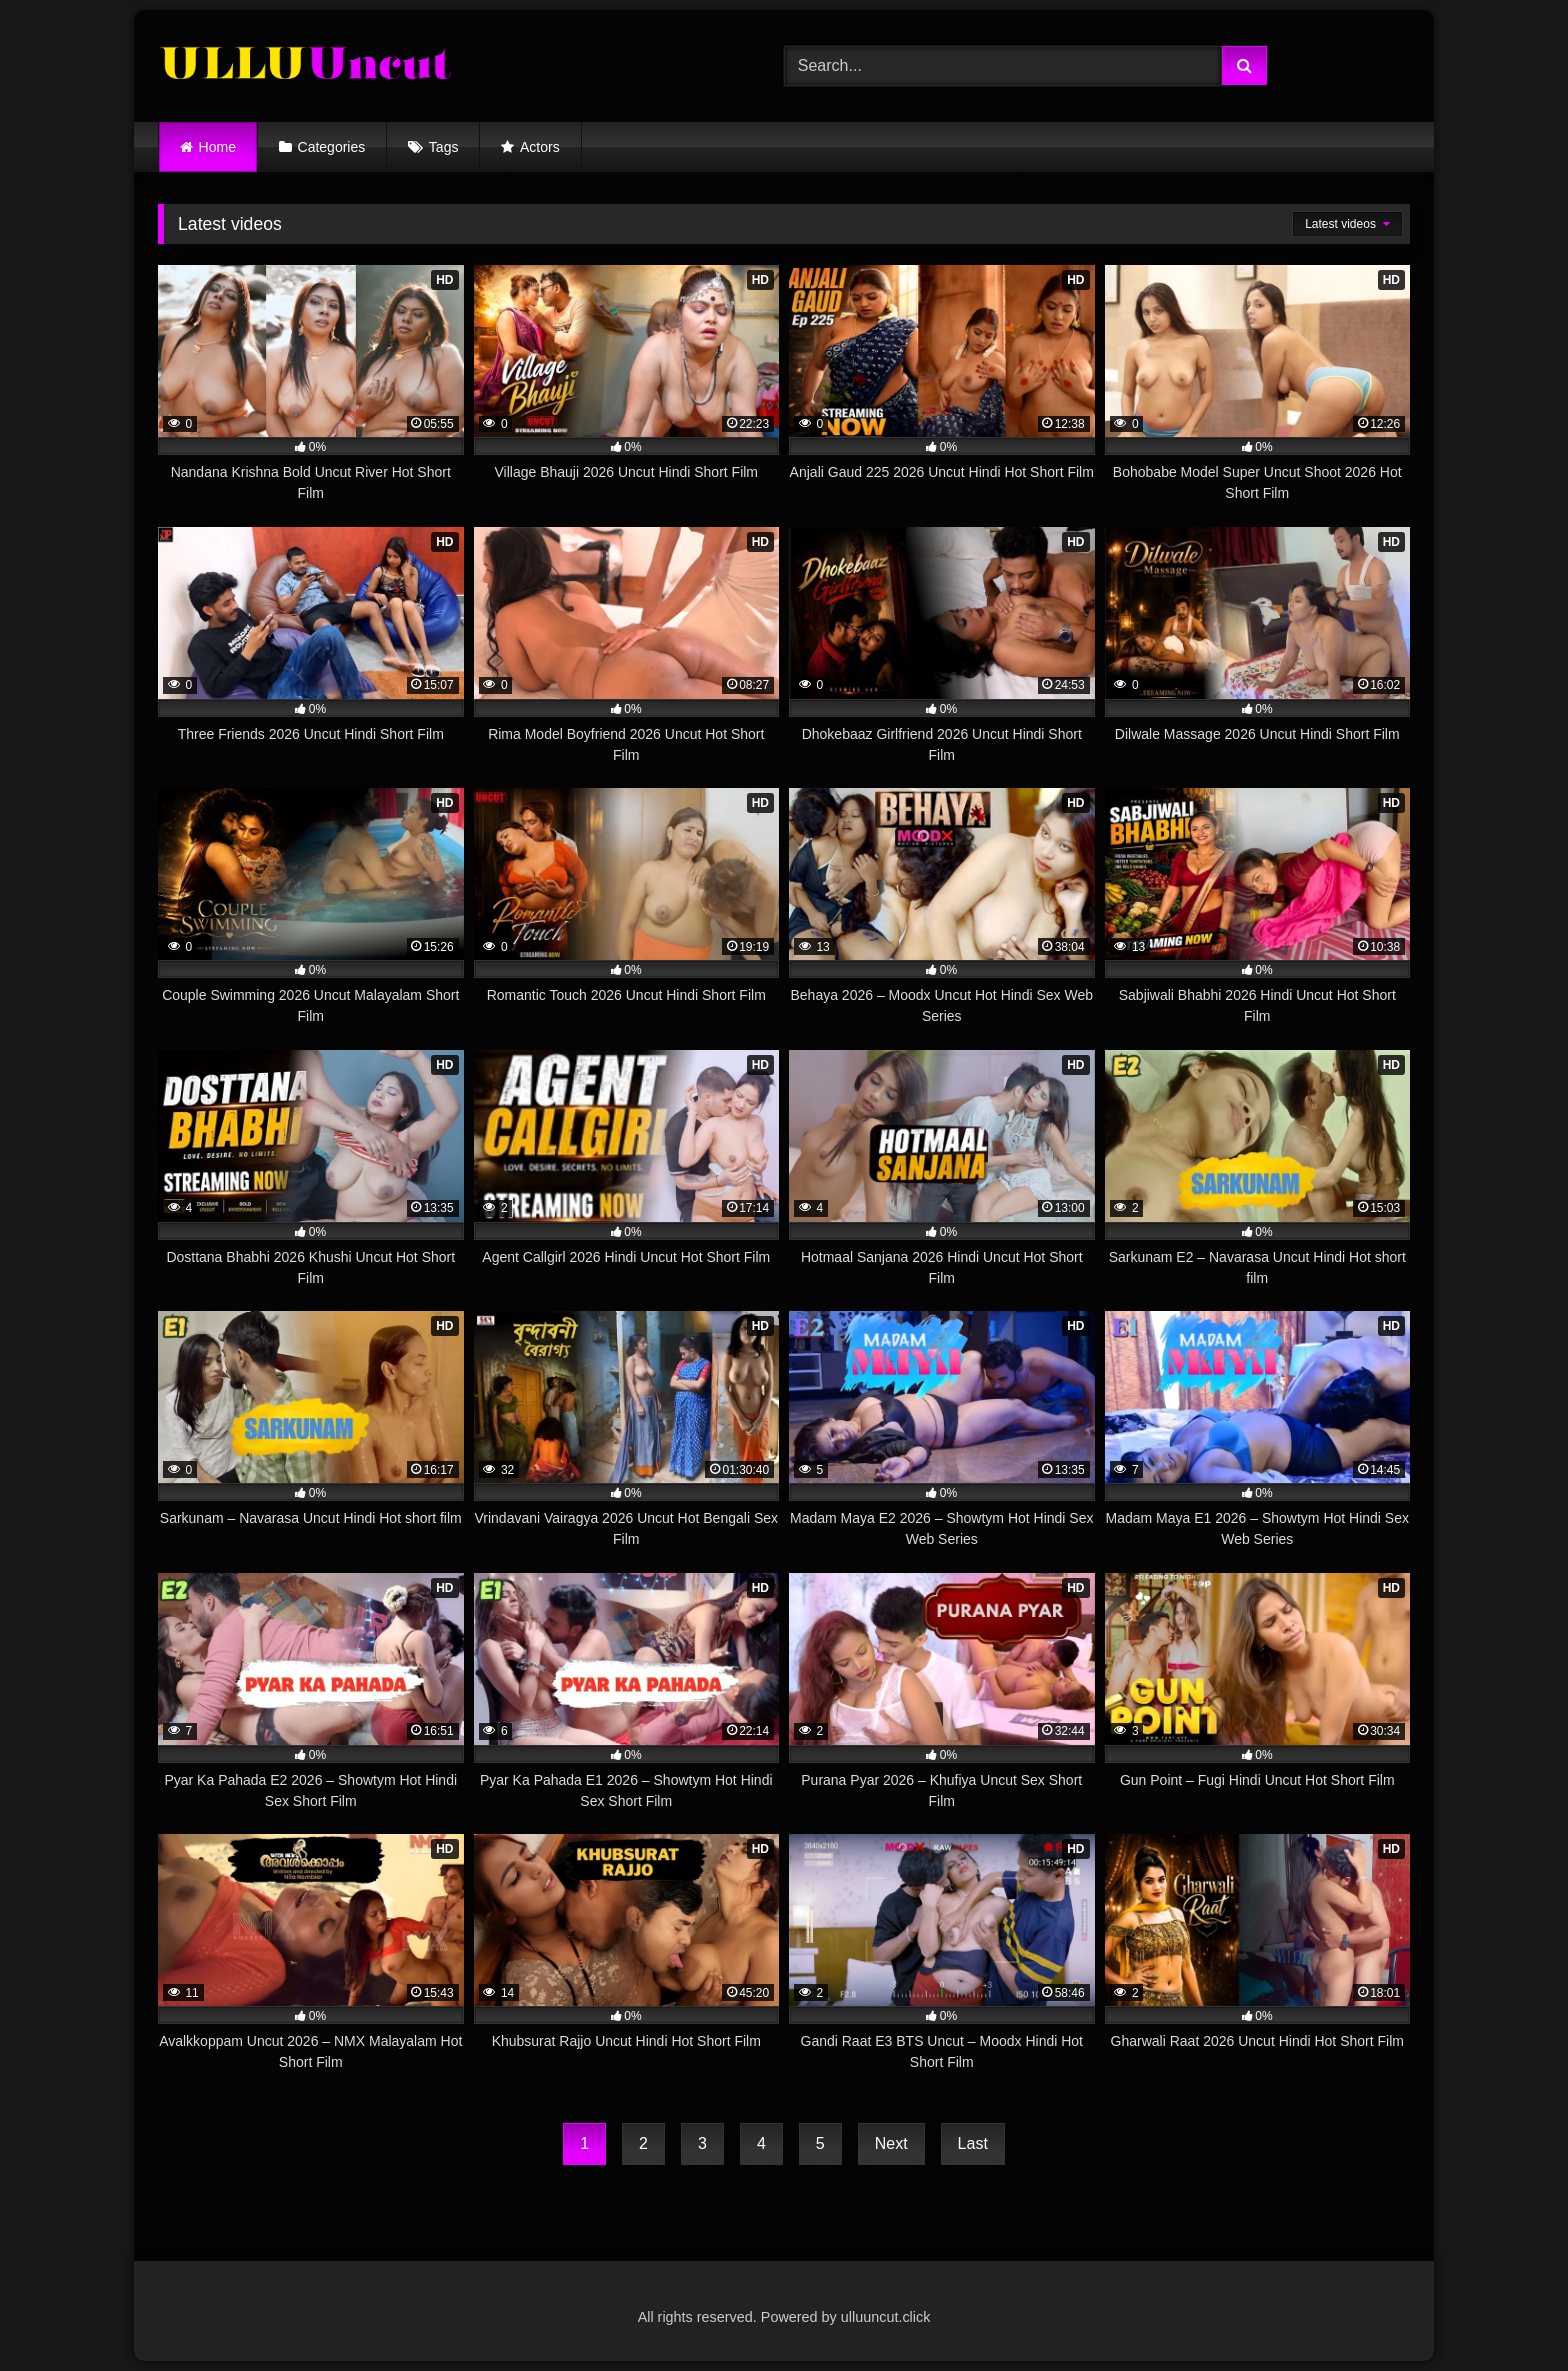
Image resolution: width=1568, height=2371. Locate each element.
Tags (444, 147)
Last (973, 2143)
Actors (540, 147)
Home (217, 147)
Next (891, 2143)
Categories (332, 147)
